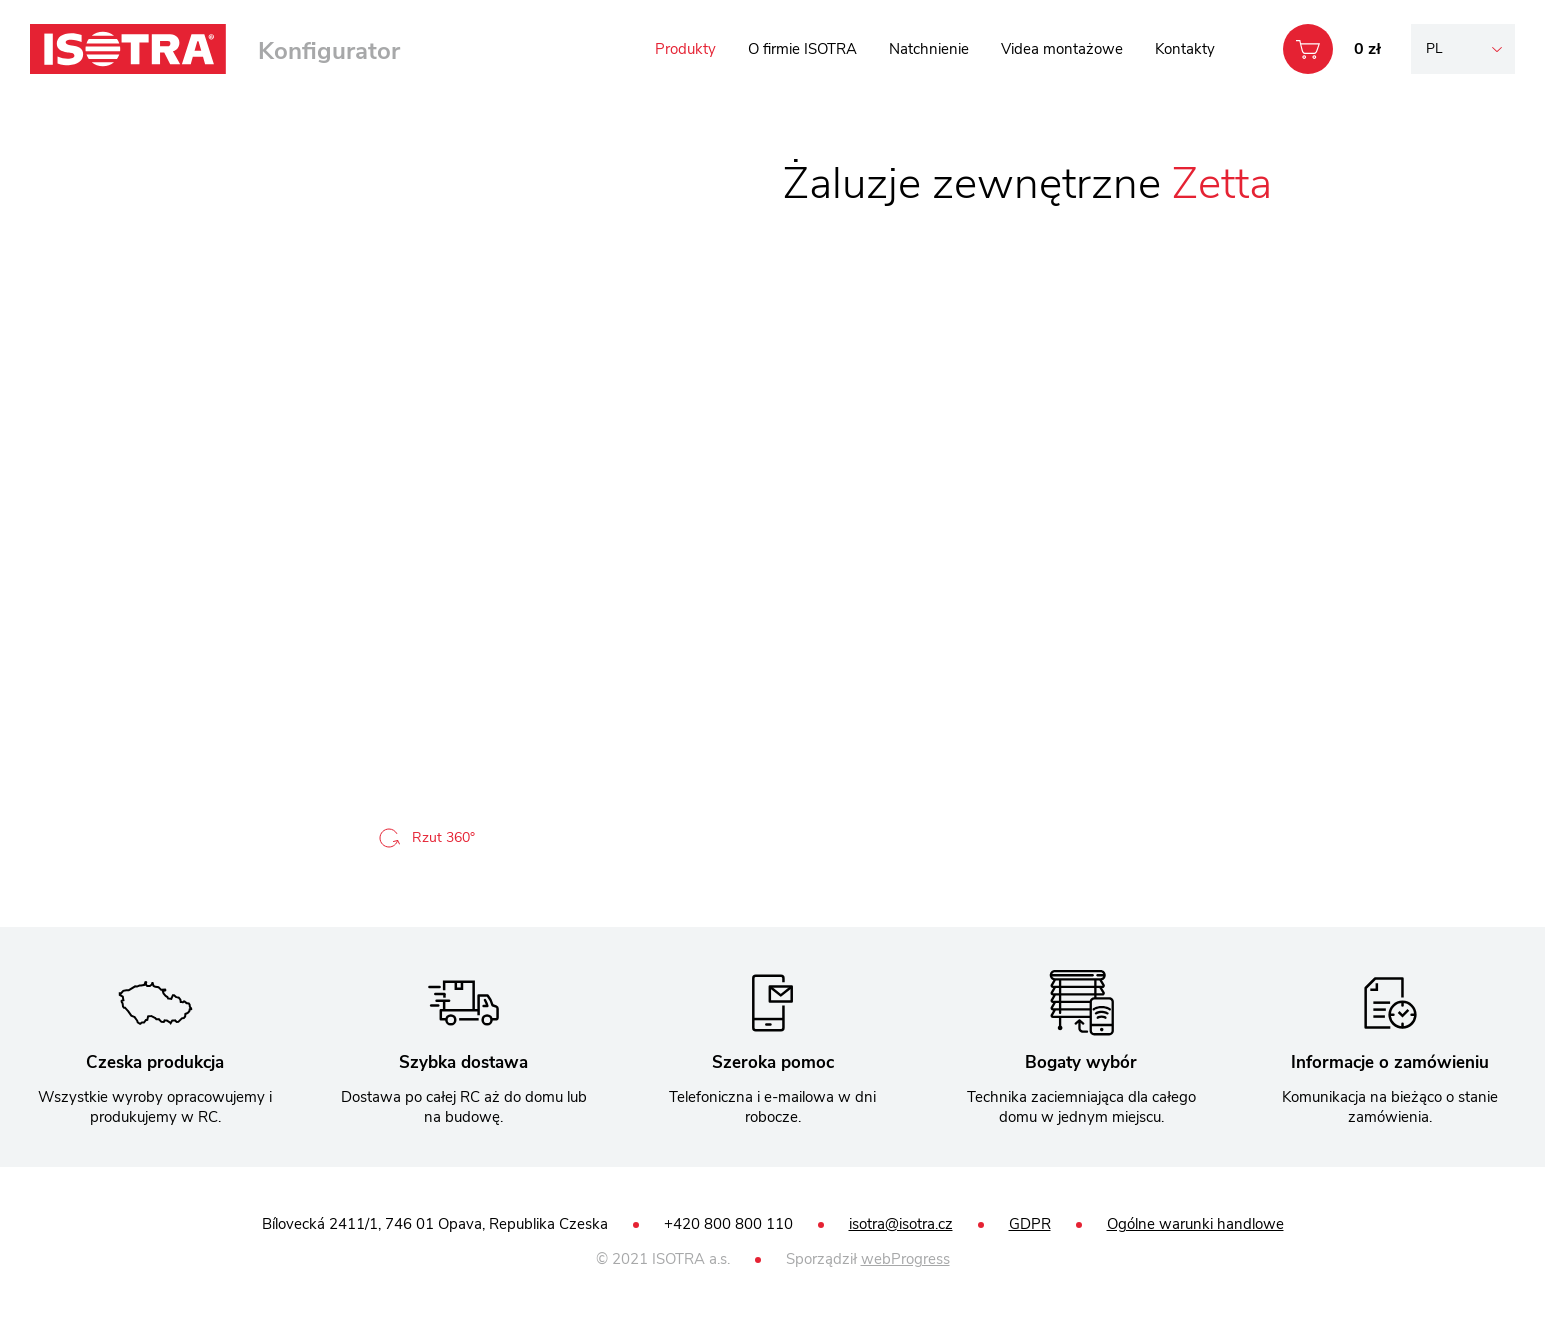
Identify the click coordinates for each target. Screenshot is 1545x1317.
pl (1434, 48)
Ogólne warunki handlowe (1195, 1224)
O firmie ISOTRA (802, 49)
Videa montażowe (1062, 49)
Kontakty (1185, 49)
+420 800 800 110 (728, 1224)
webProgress (905, 1259)
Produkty (685, 49)
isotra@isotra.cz (901, 1224)
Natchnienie (929, 49)
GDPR (1030, 1224)
